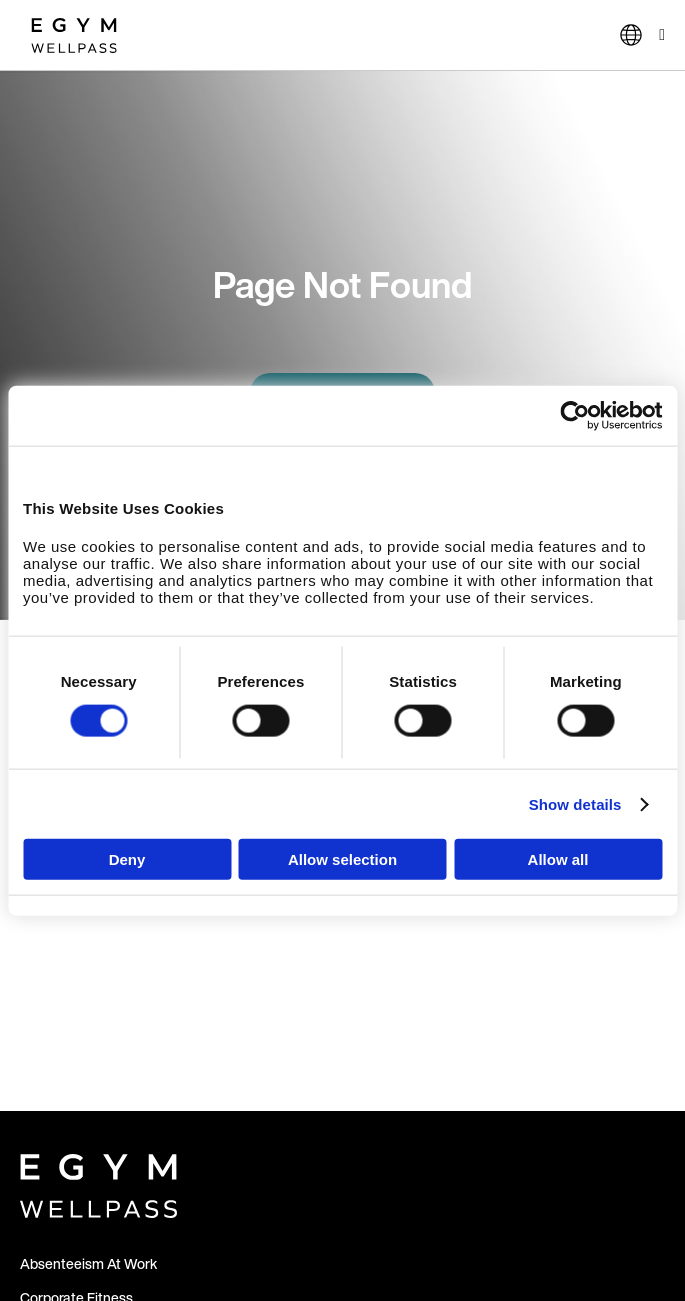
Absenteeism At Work (88, 1263)
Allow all (558, 859)
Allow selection (342, 859)
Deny (127, 859)
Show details (575, 803)
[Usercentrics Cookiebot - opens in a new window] (574, 415)
